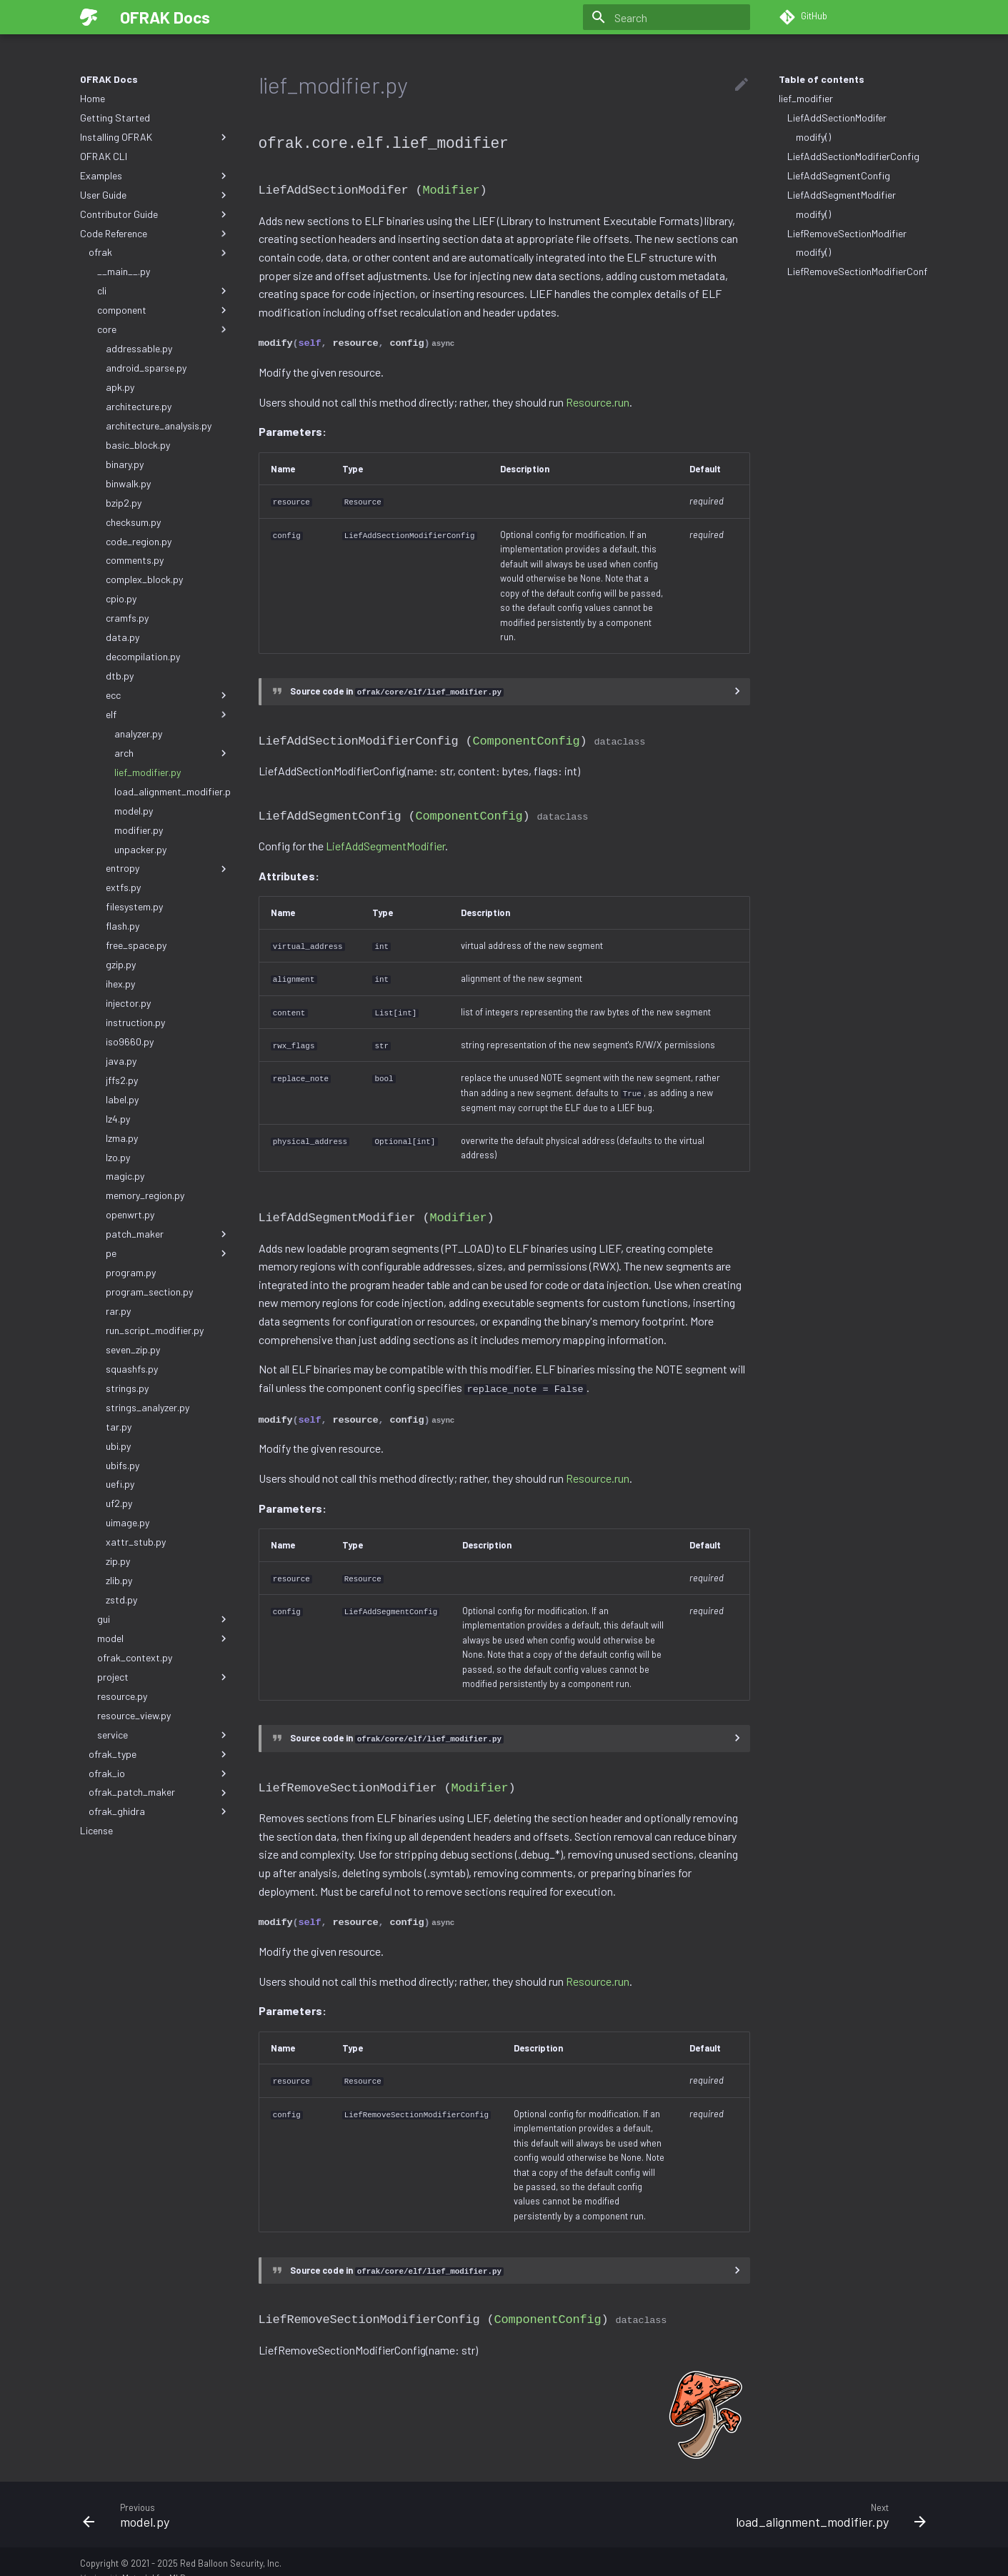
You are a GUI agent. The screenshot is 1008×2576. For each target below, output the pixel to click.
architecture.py (138, 406)
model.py (133, 811)
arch (172, 753)
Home (92, 98)
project (163, 1677)
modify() (813, 137)
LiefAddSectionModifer (837, 117)
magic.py (125, 1176)
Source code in (397, 687)
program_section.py (149, 1291)
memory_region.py (145, 1195)
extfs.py (123, 887)
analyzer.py (138, 733)
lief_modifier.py (147, 772)
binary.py (125, 464)
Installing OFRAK (155, 137)
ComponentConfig (526, 735)
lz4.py (118, 1119)
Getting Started (115, 117)
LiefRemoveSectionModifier (847, 233)
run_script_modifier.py (155, 1330)
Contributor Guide (155, 214)
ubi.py (118, 1446)
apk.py (120, 387)
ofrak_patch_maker (159, 1792)
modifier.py (138, 830)
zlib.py (119, 1580)
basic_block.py (138, 445)
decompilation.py (143, 656)
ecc (168, 695)
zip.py (118, 1561)
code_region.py (138, 541)
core (163, 329)
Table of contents (821, 79)
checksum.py (133, 522)
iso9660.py (130, 1041)
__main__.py (123, 271)
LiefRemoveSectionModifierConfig (858, 271)
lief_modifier (806, 98)
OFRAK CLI (103, 156)
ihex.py (120, 984)
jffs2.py (122, 1080)
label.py (122, 1099)
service (163, 1735)
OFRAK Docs (109, 79)
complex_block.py (144, 579)
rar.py (118, 1311)
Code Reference (155, 233)
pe (168, 1253)
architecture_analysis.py (158, 425)
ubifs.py (122, 1465)
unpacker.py (140, 849)
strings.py (127, 1388)
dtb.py (120, 676)
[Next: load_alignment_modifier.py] (720, 2497)
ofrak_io (159, 1773)
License (96, 1830)
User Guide (155, 195)
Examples (155, 175)
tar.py (118, 1427)
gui (163, 1619)
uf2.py (119, 1503)
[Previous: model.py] (287, 2497)
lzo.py (118, 1157)
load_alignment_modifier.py (172, 791)
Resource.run (597, 398)
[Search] (666, 17)
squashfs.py (132, 1369)
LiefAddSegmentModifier (841, 195)
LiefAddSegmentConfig (838, 175)
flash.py (122, 926)
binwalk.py (128, 483)
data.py (122, 637)
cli (163, 290)
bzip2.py (123, 503)
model (163, 1638)
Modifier (451, 188)
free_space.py (136, 945)
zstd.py (121, 1599)
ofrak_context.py (134, 1657)
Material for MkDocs (161, 2560)
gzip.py (121, 964)
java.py (121, 1061)
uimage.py (127, 1522)
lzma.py (122, 1138)
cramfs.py (127, 618)
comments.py (135, 560)
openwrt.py (130, 1214)
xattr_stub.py (136, 1542)
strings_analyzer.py (147, 1407)
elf (168, 714)
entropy (168, 868)
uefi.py (120, 1484)
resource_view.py (134, 1715)
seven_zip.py (133, 1349)
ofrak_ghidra (159, 1811)
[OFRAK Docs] (88, 17)
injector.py (128, 1003)
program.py (131, 1272)
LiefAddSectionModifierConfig (853, 156)
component (163, 310)
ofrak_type (159, 1754)
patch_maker (168, 1234)
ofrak (159, 252)
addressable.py (139, 348)
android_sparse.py (146, 368)
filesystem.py (134, 906)
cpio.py (121, 598)
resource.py (122, 1696)
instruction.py (135, 1022)
